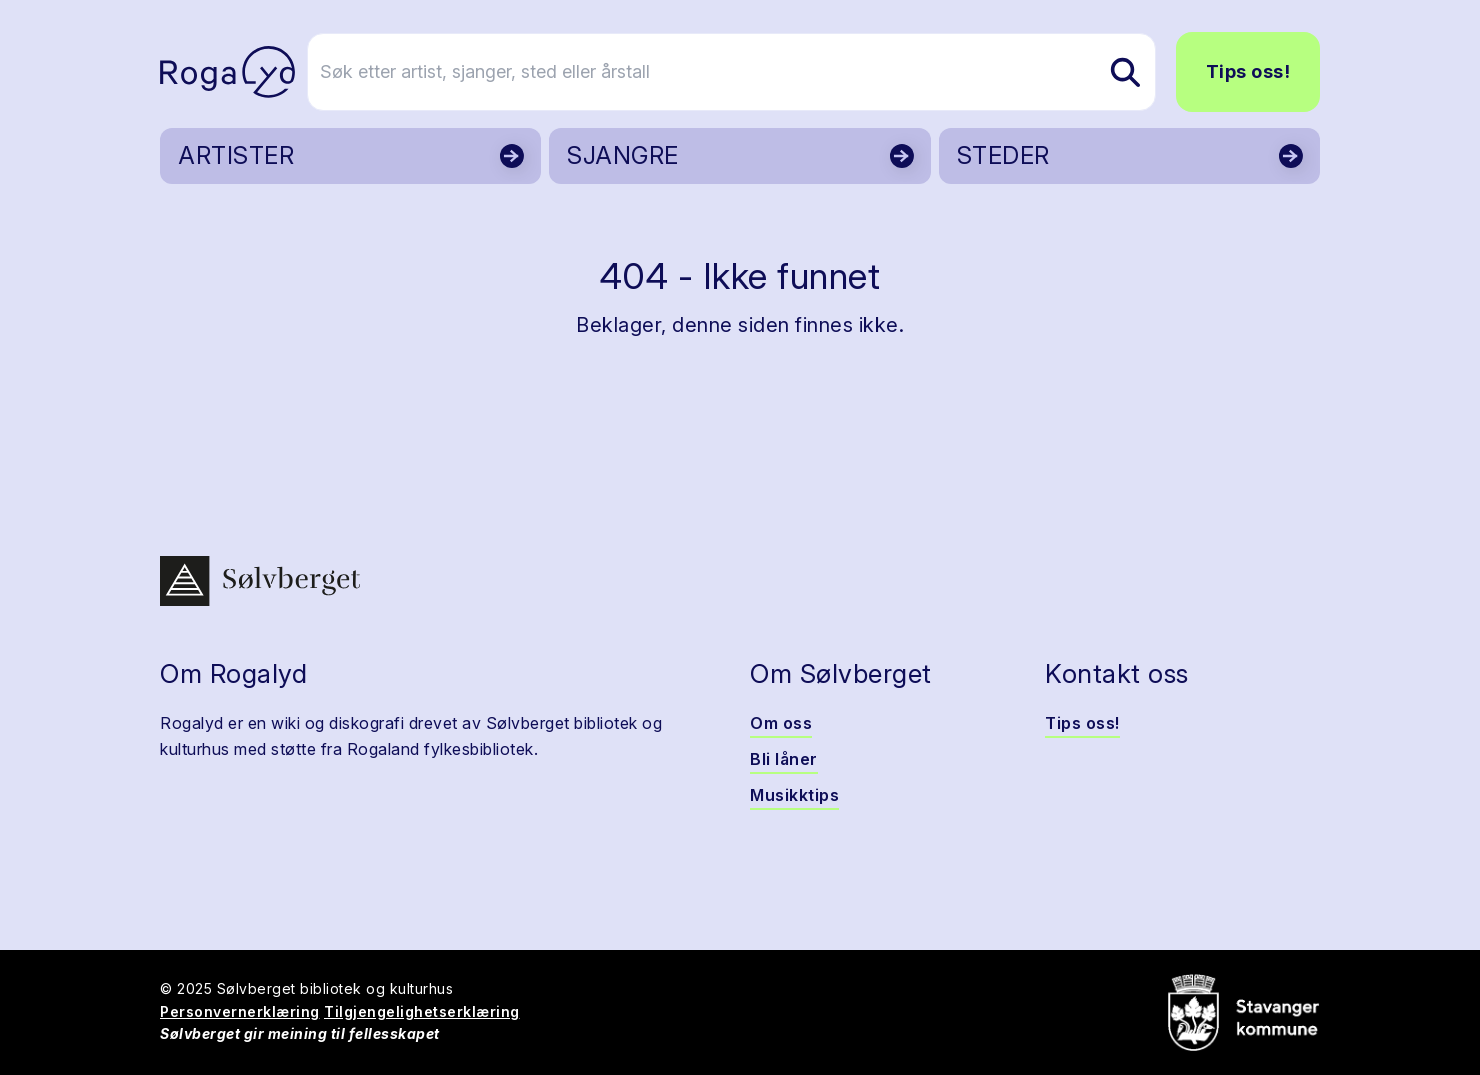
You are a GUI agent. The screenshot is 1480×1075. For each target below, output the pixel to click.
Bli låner (784, 759)
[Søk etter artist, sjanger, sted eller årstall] (749, 72)
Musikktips (794, 795)
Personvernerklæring (240, 1011)
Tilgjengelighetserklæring (422, 1011)
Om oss (781, 723)
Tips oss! (1248, 71)
